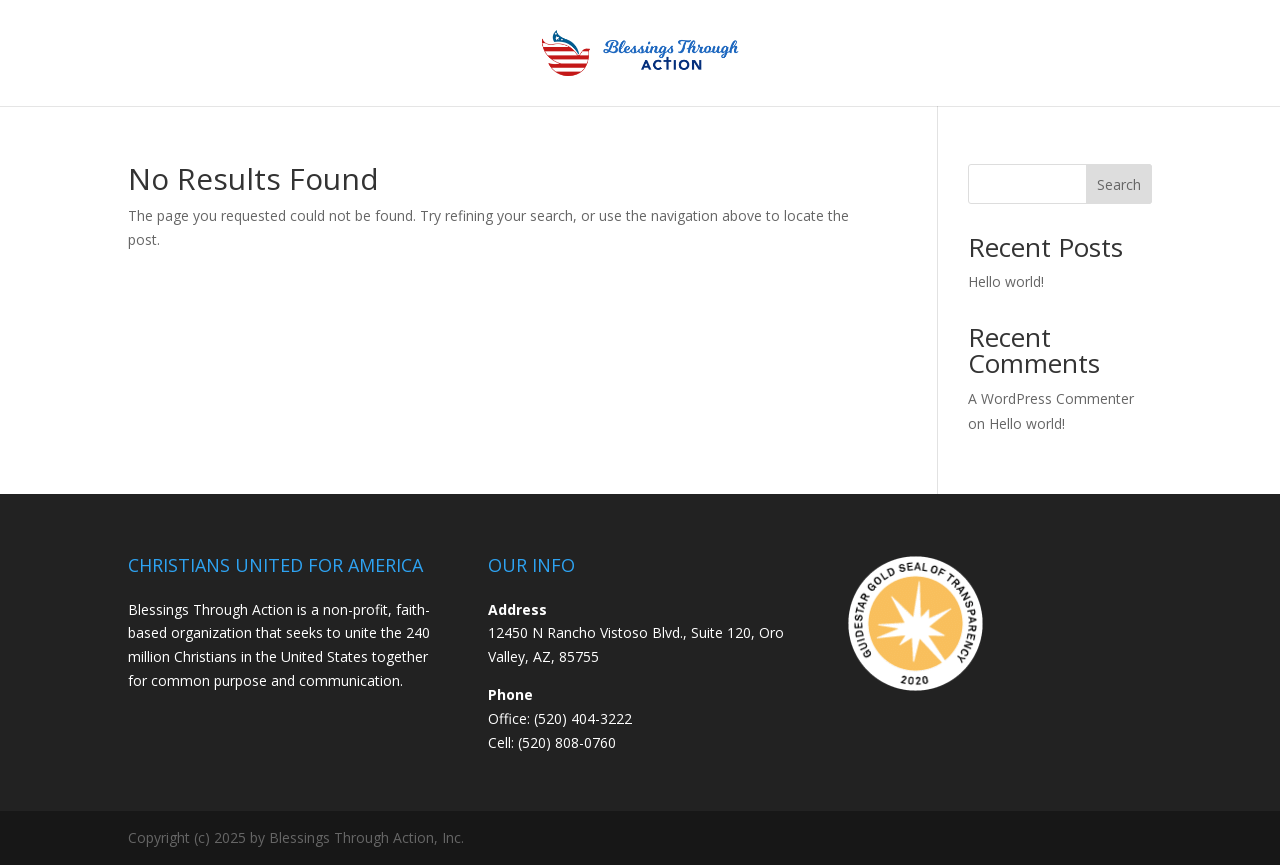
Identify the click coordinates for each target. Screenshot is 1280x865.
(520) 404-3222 (583, 718)
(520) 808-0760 (567, 742)
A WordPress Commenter (1051, 398)
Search (1119, 184)
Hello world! (1006, 281)
